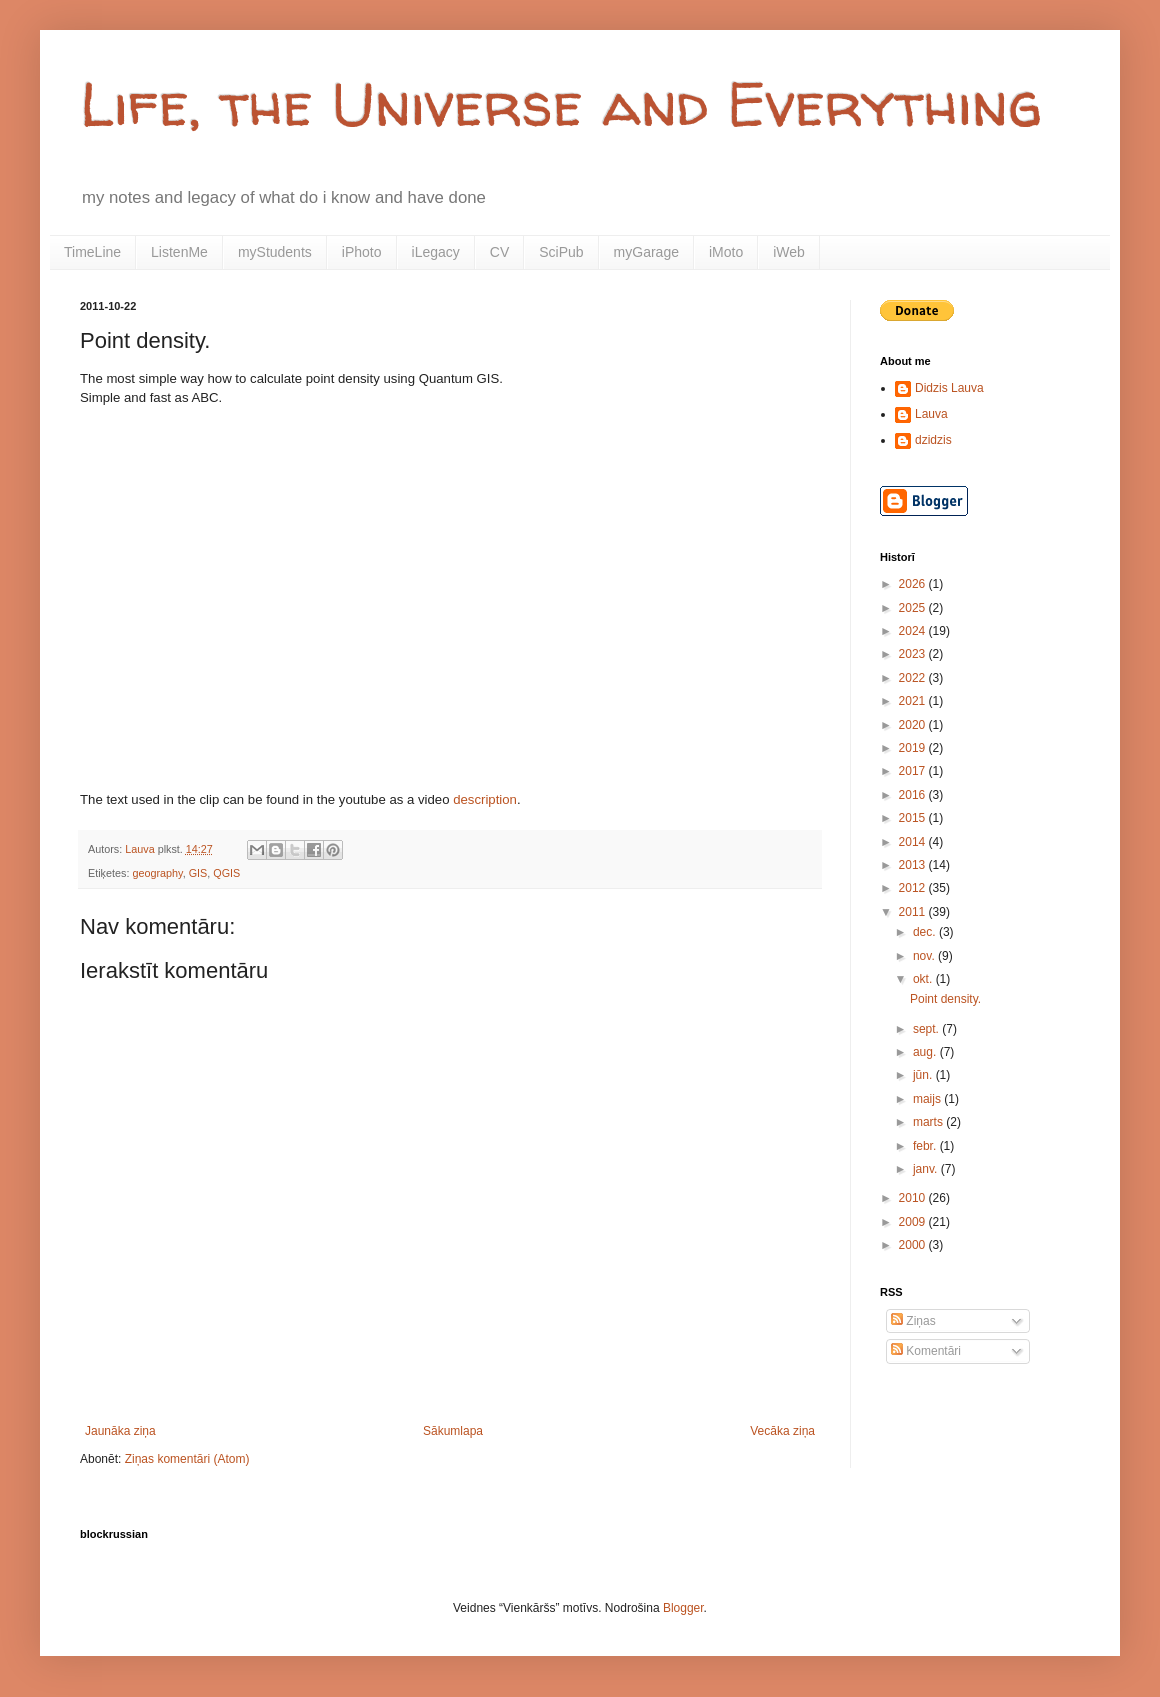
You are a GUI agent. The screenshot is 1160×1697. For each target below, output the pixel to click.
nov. (925, 956)
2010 (914, 1198)
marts (929, 1122)
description (485, 799)
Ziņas (913, 1321)
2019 (914, 748)
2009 (914, 1222)
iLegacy (436, 252)
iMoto (726, 252)
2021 (914, 701)
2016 (914, 795)
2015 (914, 818)
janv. (927, 1169)
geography (157, 873)
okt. (924, 979)
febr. (926, 1146)
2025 (914, 608)
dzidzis (933, 440)
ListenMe (179, 252)
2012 (914, 888)
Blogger (683, 1608)
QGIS (226, 873)
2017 (914, 771)
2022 (914, 678)
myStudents (275, 252)
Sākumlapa (453, 1431)
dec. (926, 932)
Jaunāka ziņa (120, 1431)
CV (499, 252)
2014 (914, 842)
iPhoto (362, 252)
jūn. (924, 1075)
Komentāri (926, 1351)
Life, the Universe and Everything (561, 104)
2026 (914, 584)
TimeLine (92, 252)
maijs (928, 1099)
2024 (914, 631)
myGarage (646, 252)
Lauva (931, 414)
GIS (198, 873)
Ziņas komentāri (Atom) (187, 1459)
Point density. (945, 999)
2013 (914, 865)
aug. (926, 1052)
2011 (914, 912)
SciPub (561, 252)
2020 (914, 725)
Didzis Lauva (949, 388)
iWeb (789, 252)
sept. (927, 1029)
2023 (914, 654)
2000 (914, 1245)
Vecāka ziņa (782, 1431)
